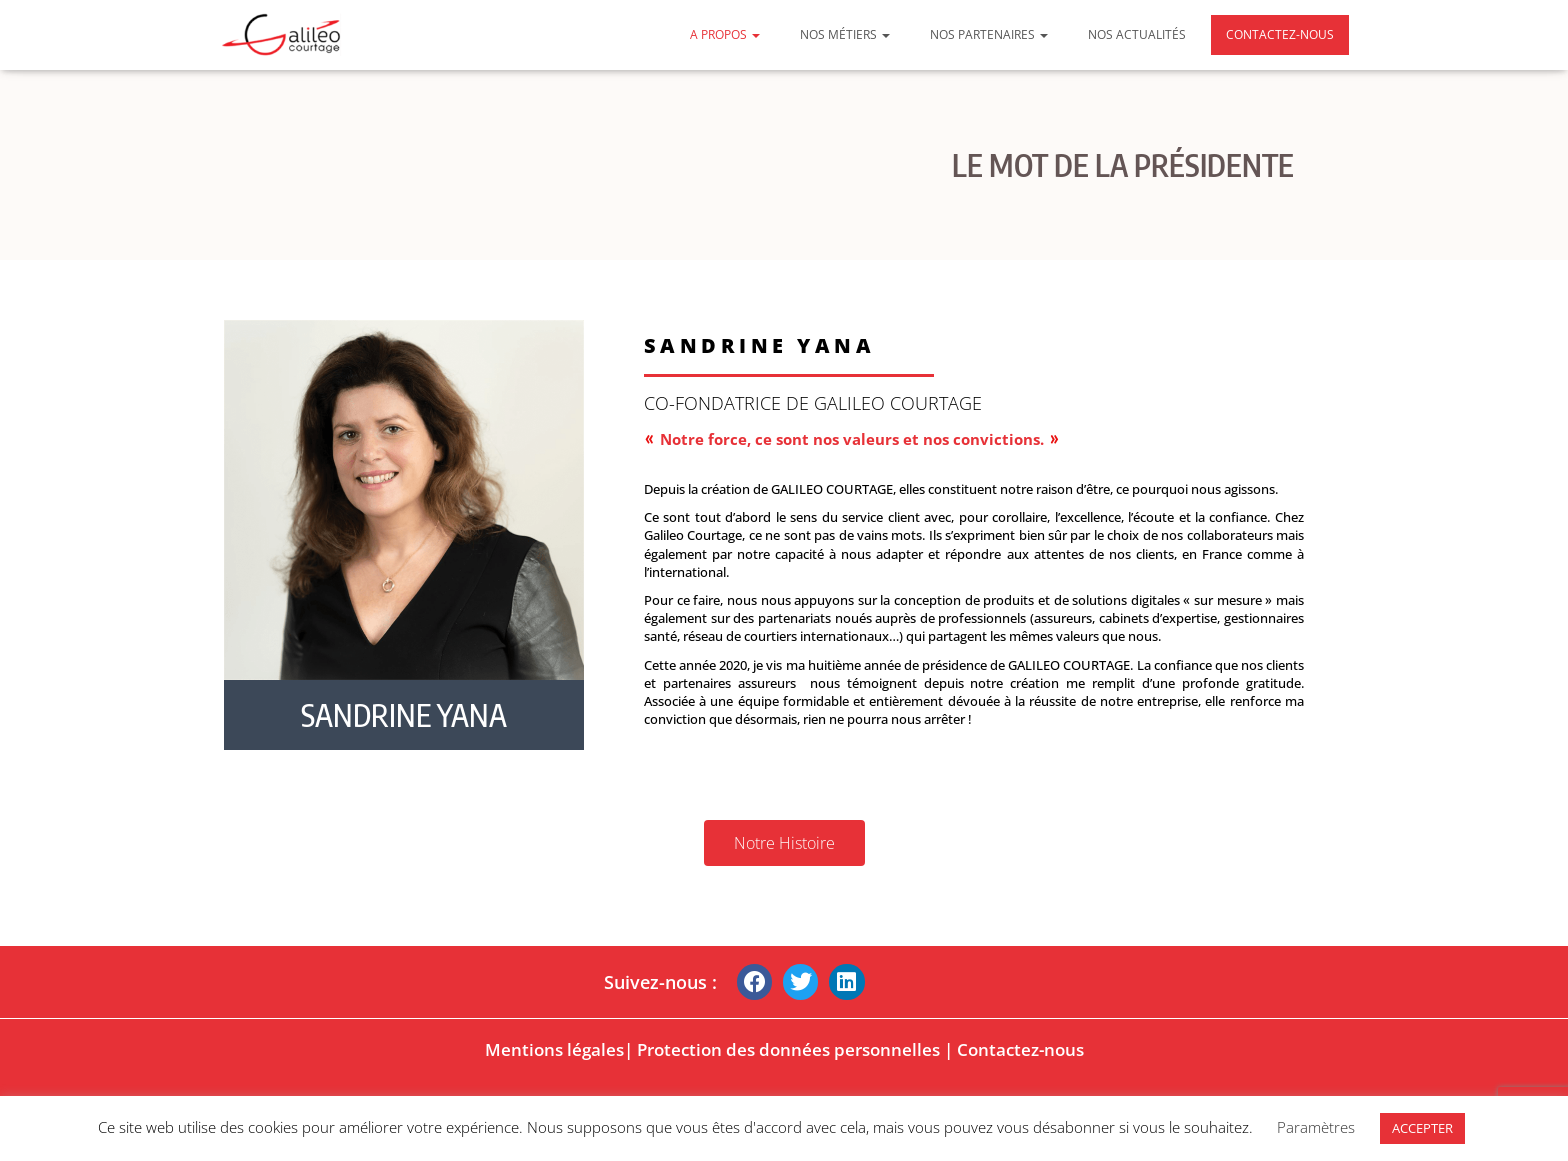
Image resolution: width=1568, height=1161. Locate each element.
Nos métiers (845, 34)
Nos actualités (1137, 34)
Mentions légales (554, 1049)
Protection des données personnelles (788, 1049)
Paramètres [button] (1316, 1127)
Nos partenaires (989, 34)
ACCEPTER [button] (1422, 1128)
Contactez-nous (1280, 34)
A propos (725, 34)
